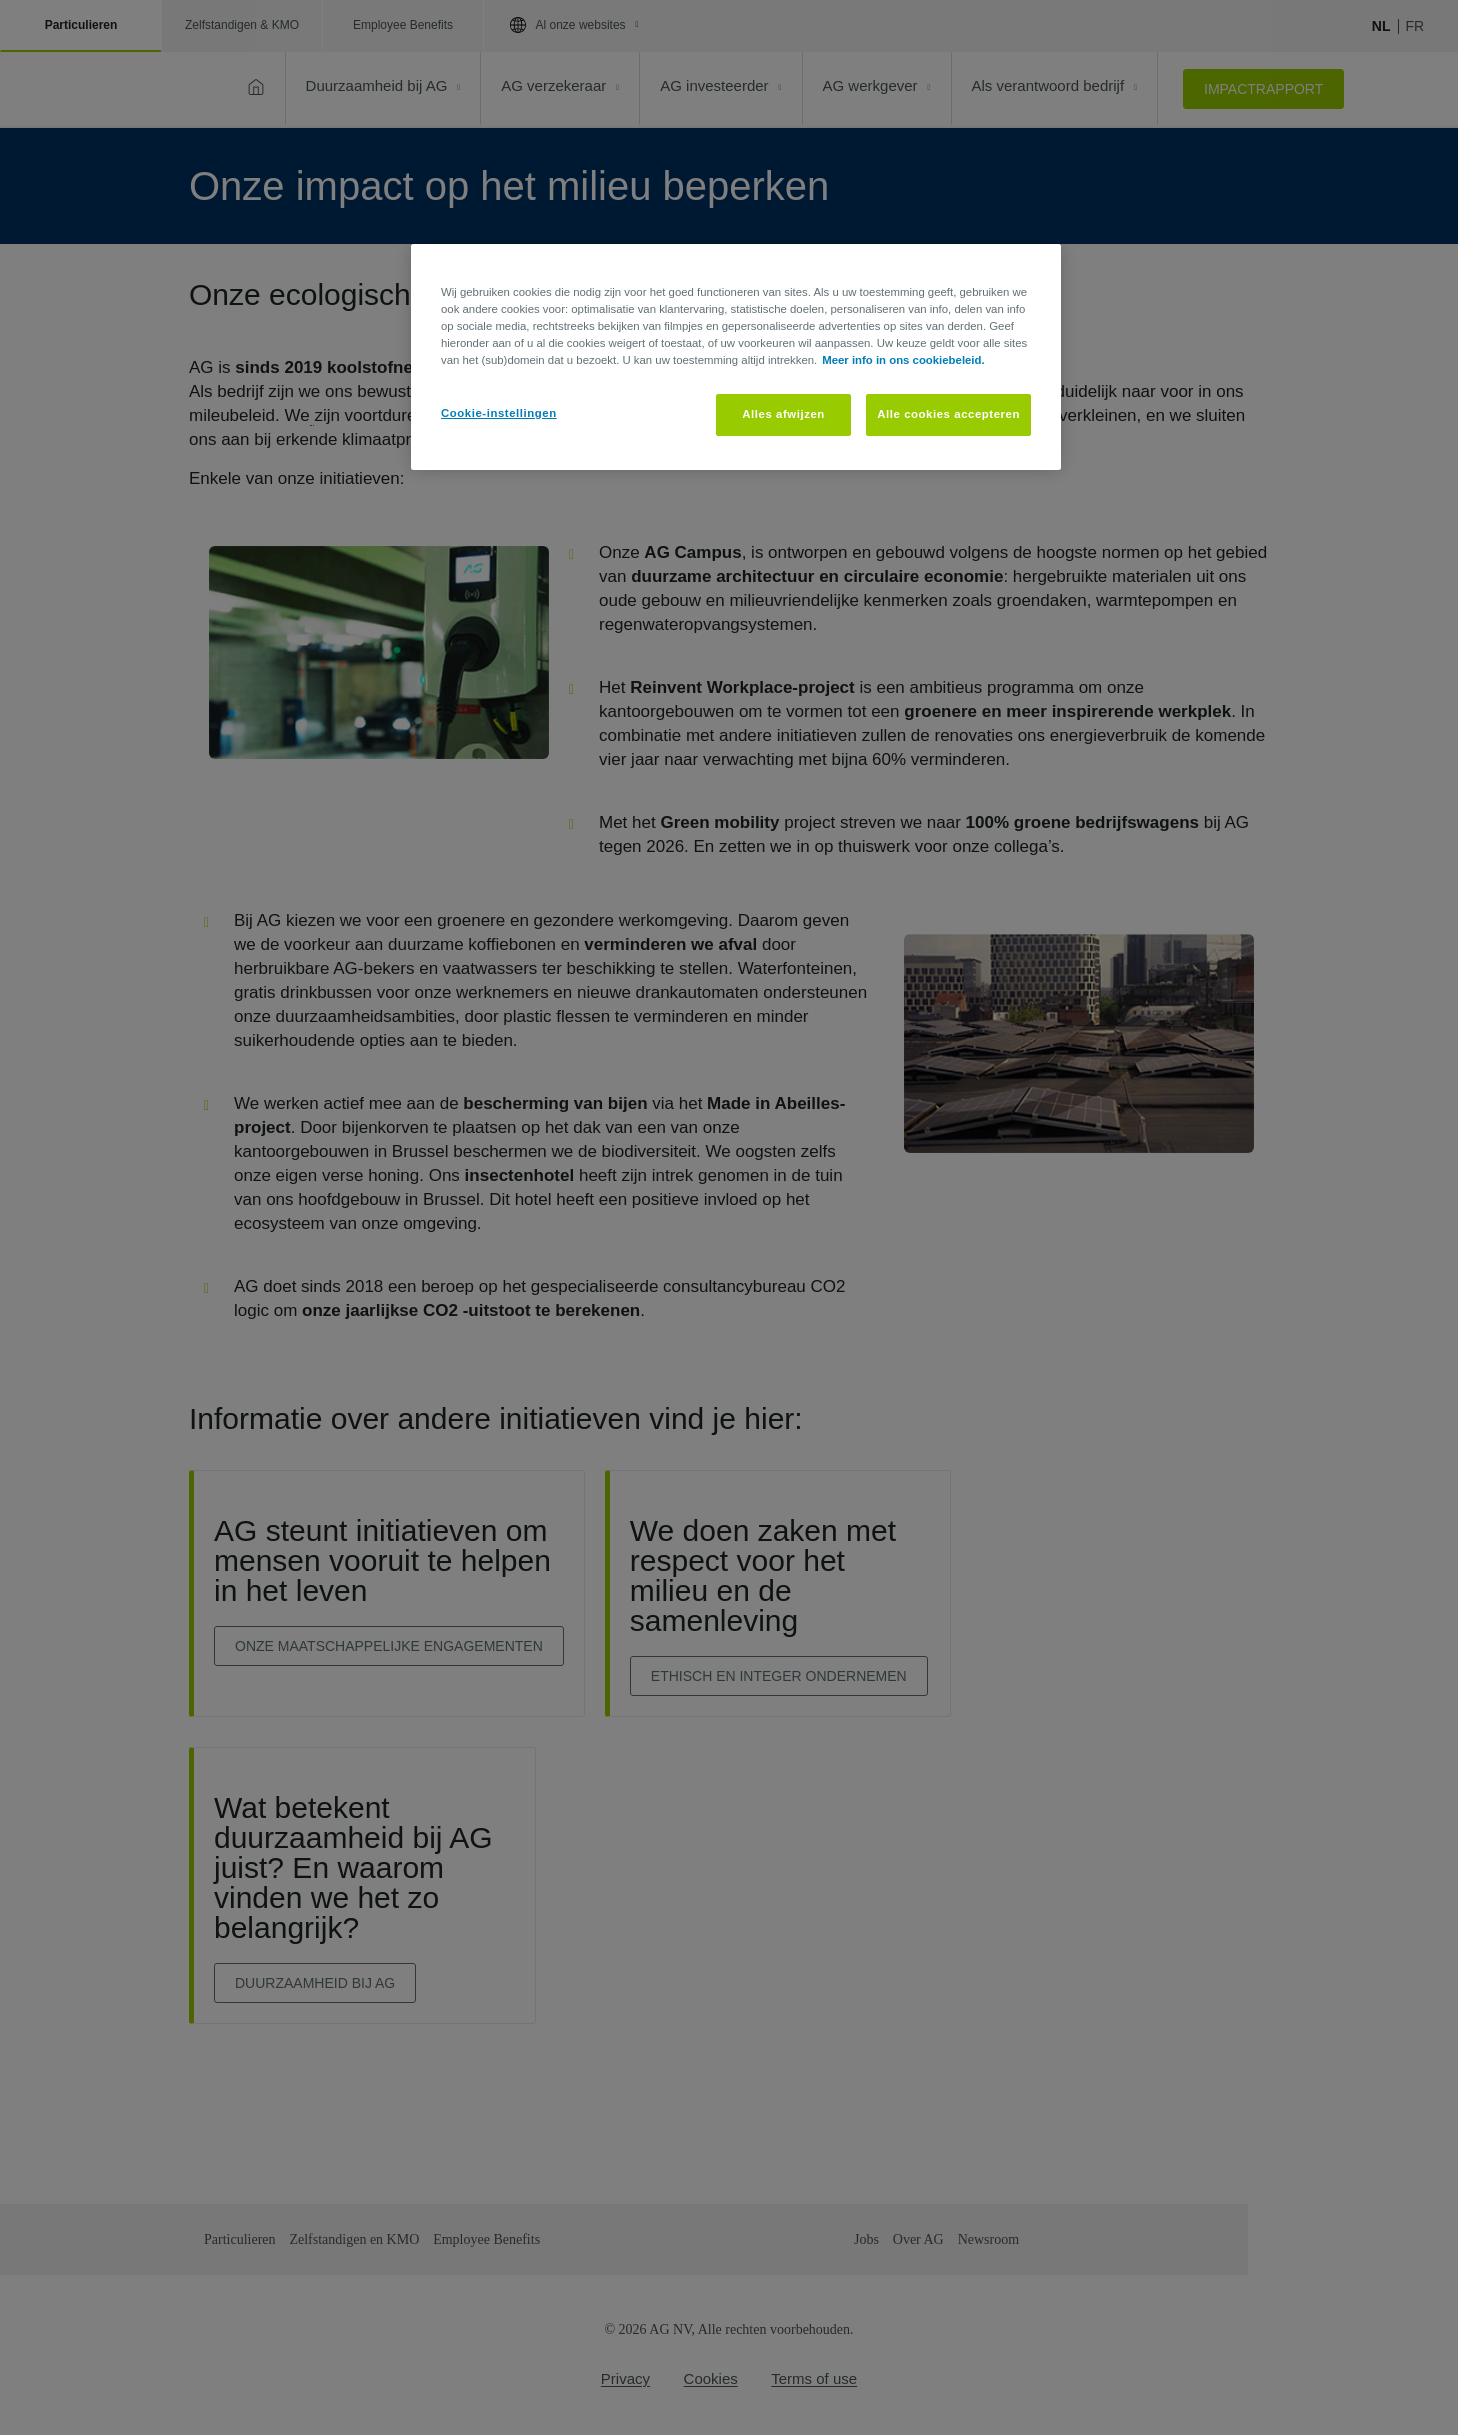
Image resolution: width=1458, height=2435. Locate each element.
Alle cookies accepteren (948, 414)
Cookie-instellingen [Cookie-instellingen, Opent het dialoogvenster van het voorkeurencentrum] (499, 413)
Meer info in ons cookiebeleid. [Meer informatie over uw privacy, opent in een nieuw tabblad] (903, 360)
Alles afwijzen (783, 414)
